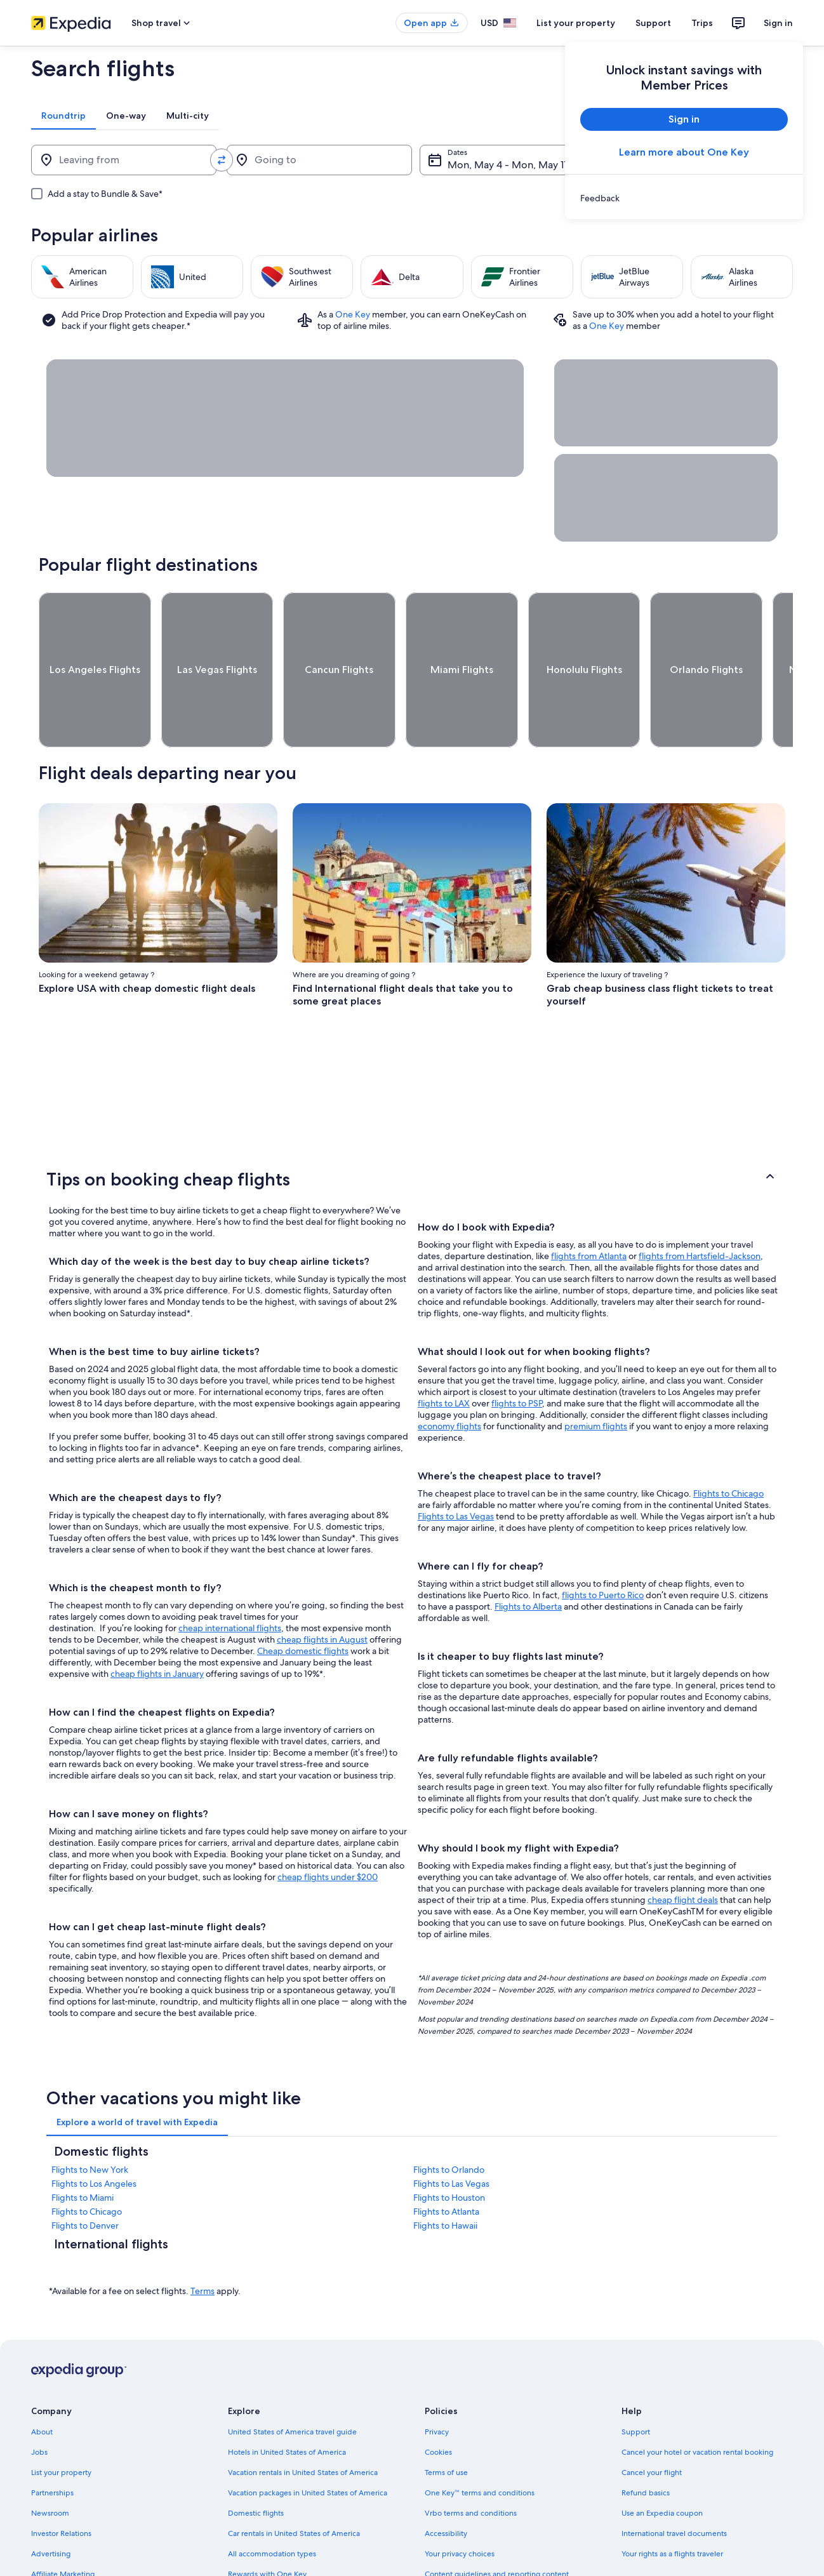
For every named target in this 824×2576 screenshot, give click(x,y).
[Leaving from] (123, 160)
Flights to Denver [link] (85, 2178)
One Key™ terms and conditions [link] (480, 2446)
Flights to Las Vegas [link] (451, 2136)
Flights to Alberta (528, 1559)
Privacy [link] (437, 2385)
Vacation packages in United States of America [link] (307, 2446)
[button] (412, 1132)
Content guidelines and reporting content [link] (497, 2527)
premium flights (595, 1379)
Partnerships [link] (52, 2446)
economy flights (449, 1379)
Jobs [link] (39, 2405)
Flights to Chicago (728, 1446)
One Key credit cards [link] (264, 2547)
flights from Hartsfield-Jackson (700, 1209)
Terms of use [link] (446, 2425)
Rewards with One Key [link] (267, 2527)
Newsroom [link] (50, 2466)
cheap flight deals (683, 1853)
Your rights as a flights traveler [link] (672, 2507)
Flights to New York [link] (89, 2122)
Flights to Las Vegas (456, 1469)
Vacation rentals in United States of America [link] (303, 2425)
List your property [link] (61, 2425)
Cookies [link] (438, 2405)
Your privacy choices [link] (460, 2507)
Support (653, 23)
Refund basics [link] (645, 2446)
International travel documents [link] (674, 2486)
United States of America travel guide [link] (292, 2385)
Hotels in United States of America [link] (287, 2405)
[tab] (63, 116)
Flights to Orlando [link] (448, 2122)
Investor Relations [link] (61, 2486)
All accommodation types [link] (272, 2507)
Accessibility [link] (446, 2486)
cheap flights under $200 (327, 1830)
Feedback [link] (48, 2547)
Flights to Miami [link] (82, 2150)
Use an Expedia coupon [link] (662, 2466)
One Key (352, 314)
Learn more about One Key (684, 152)
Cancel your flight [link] (651, 2425)
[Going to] (319, 160)
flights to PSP (516, 1356)
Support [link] (635, 2385)
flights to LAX (444, 1356)
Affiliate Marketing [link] (63, 2527)
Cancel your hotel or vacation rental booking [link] (697, 2405)
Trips (702, 23)
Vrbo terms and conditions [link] (471, 2466)
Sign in (778, 23)
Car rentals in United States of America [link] (294, 2486)
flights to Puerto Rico (603, 1548)
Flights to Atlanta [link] (446, 2164)
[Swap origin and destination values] (221, 160)
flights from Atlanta (589, 1209)
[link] (684, 198)
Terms (202, 2244)
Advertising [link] (50, 2507)
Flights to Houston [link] (449, 2150)
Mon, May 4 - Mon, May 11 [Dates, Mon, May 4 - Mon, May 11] (507, 164)
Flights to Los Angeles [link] (93, 2136)
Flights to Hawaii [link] (445, 2178)
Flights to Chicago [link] (86, 2164)
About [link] (42, 2385)
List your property (575, 23)
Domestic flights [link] (256, 2466)
